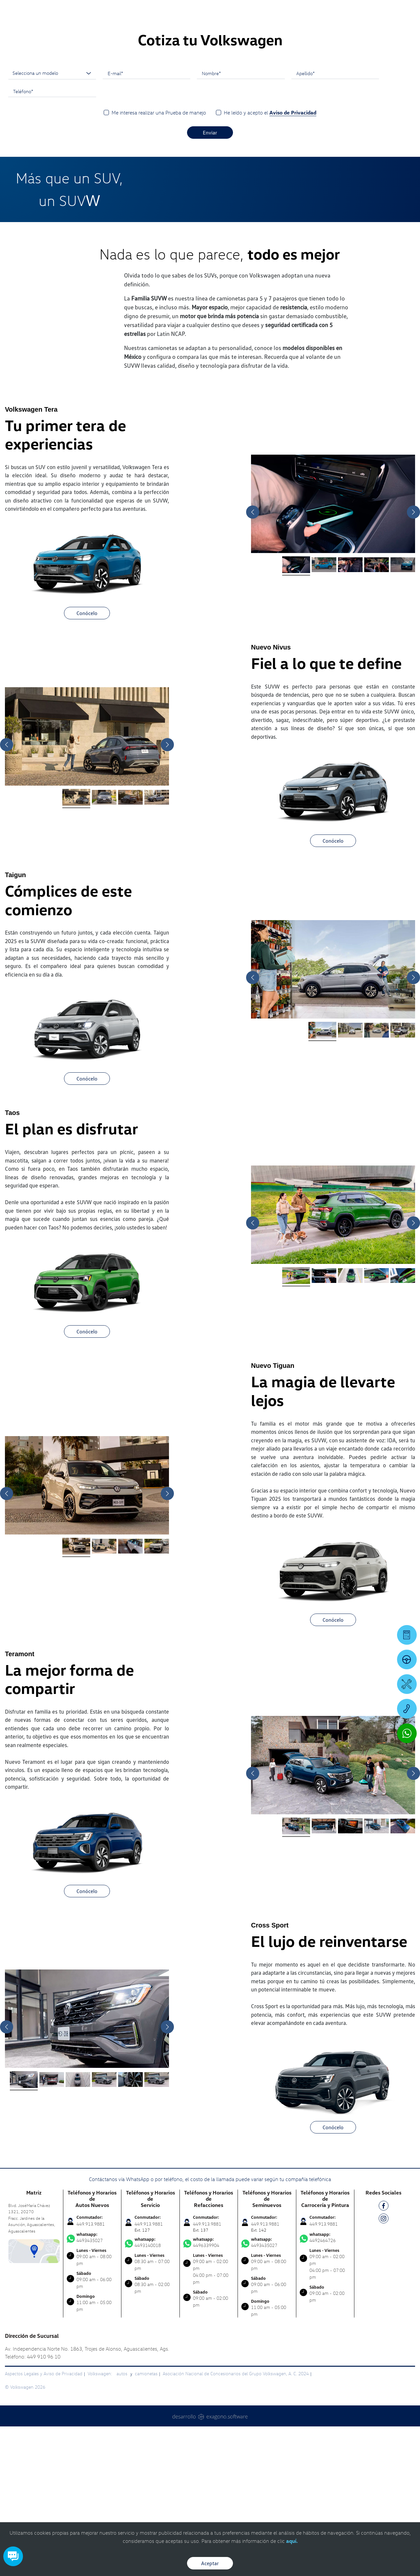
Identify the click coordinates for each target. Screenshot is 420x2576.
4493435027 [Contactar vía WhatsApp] (92, 2387)
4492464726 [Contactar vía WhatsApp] (325, 2387)
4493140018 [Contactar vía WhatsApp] (150, 2392)
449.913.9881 (90, 2373)
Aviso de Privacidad (292, 262)
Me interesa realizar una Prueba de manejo (159, 262)
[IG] (383, 2369)
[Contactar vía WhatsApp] (407, 1733)
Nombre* (211, 223)
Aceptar (210, 2563)
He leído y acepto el (270, 262)
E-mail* (115, 223)
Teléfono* (23, 241)
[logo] (259, 23)
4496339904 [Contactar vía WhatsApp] (209, 2392)
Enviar (210, 282)
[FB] (383, 2356)
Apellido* (305, 223)
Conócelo (86, 762)
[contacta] (34, 2400)
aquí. (292, 2541)
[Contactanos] (322, 10)
